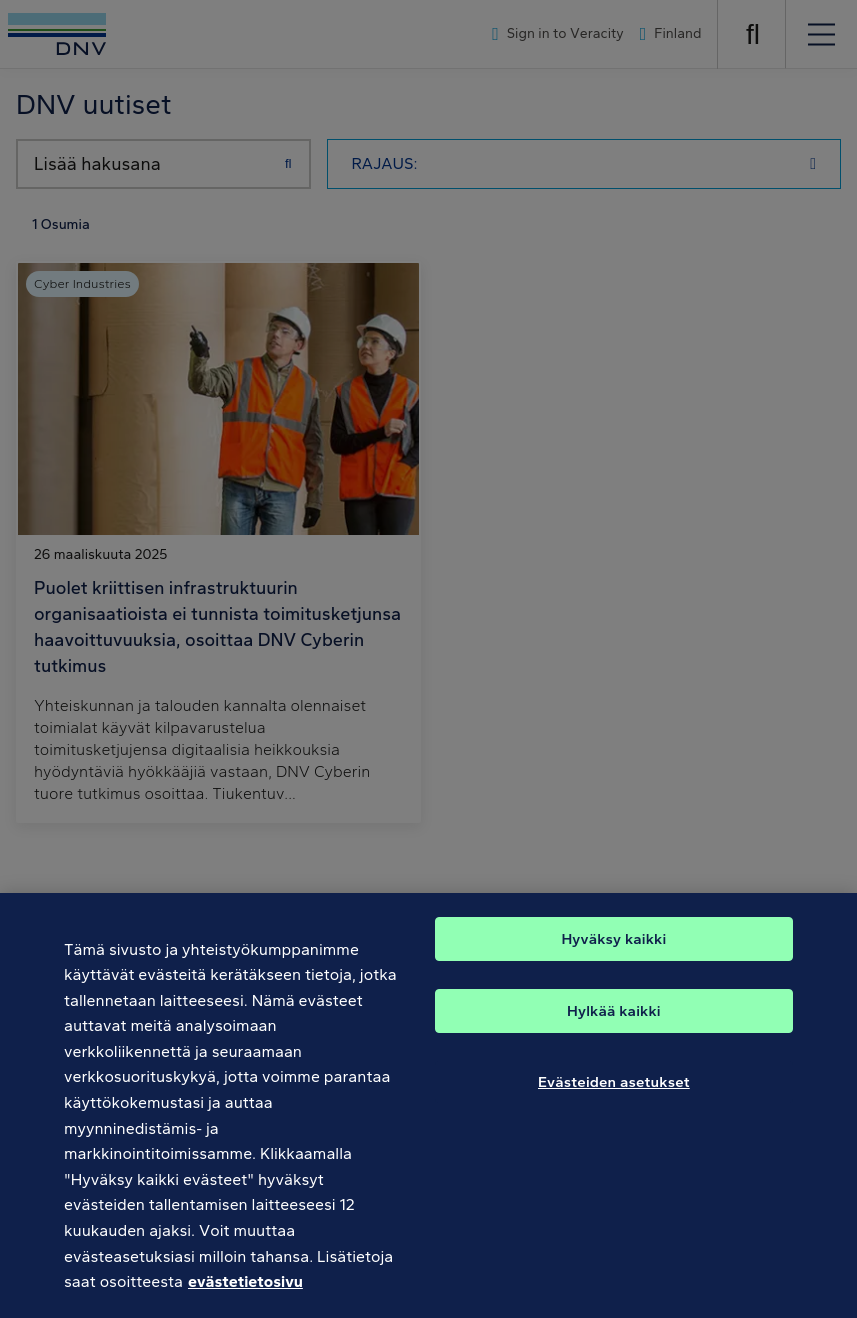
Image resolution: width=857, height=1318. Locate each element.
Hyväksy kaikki (613, 957)
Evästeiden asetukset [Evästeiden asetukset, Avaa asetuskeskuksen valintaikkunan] (614, 1100)
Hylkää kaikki (614, 1029)
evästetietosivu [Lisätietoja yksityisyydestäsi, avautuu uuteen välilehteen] (245, 1300)
